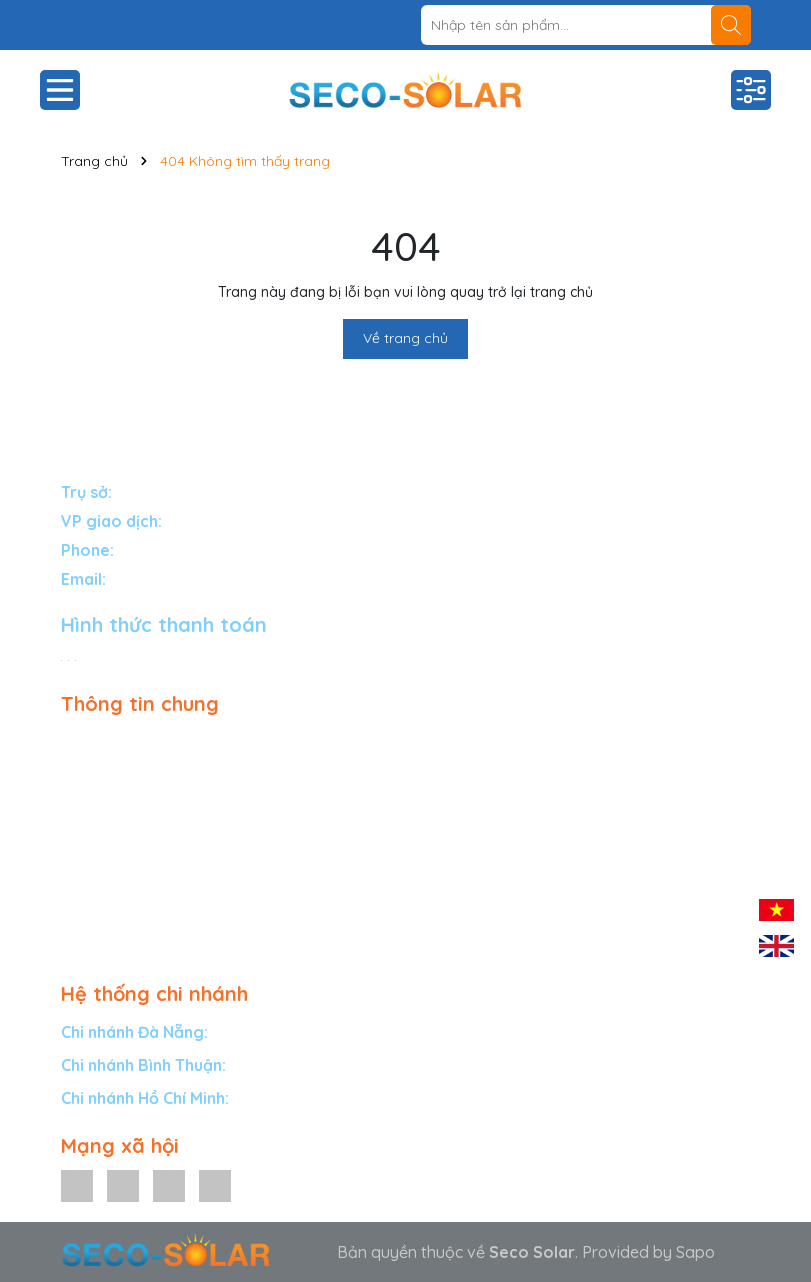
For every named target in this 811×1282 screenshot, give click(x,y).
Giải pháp (96, 740)
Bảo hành (97, 798)
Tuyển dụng (103, 943)
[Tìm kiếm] (731, 25)
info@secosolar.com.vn (194, 579)
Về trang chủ (405, 338)
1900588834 (162, 550)
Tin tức (85, 885)
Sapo (695, 1252)
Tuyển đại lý (104, 856)
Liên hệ (87, 914)
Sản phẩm (98, 769)
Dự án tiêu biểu (116, 827)
